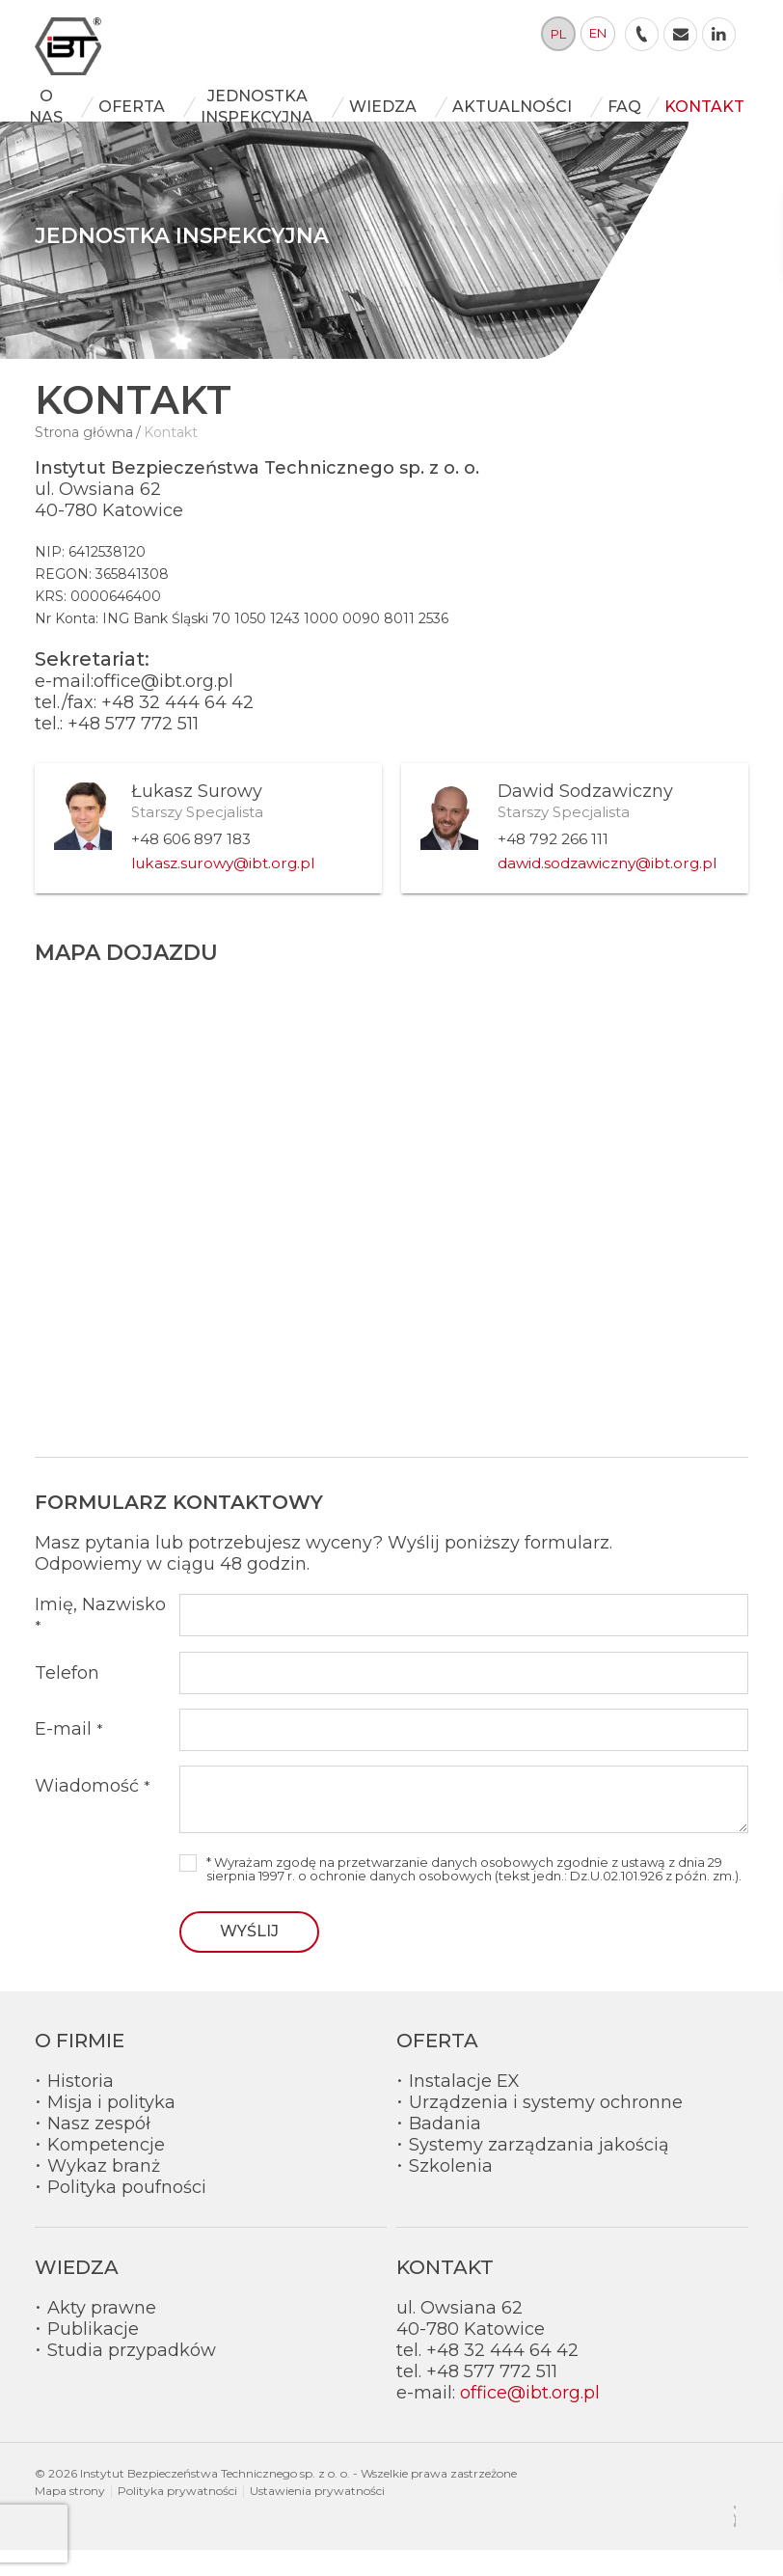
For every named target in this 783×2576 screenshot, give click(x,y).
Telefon (67, 1699)
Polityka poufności (126, 2213)
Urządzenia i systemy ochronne (546, 2128)
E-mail (69, 1756)
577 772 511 (152, 749)
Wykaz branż (103, 2192)
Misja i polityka (111, 2128)
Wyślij (249, 1957)
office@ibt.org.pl (530, 2418)
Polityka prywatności (177, 2516)
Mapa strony (70, 2516)
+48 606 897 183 (191, 865)
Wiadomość (92, 1811)
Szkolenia (451, 2192)
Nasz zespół (98, 2149)
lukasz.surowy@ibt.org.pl (222, 889)
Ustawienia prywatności (317, 2516)
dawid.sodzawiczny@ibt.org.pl (607, 889)
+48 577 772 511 (491, 2397)
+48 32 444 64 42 (177, 728)
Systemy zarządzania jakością (539, 2170)
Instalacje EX (464, 2107)
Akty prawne (101, 2333)
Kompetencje (106, 2170)
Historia (80, 2107)
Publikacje (93, 2355)
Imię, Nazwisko (100, 1640)
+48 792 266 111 (553, 865)
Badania (445, 2149)
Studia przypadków (131, 2376)
